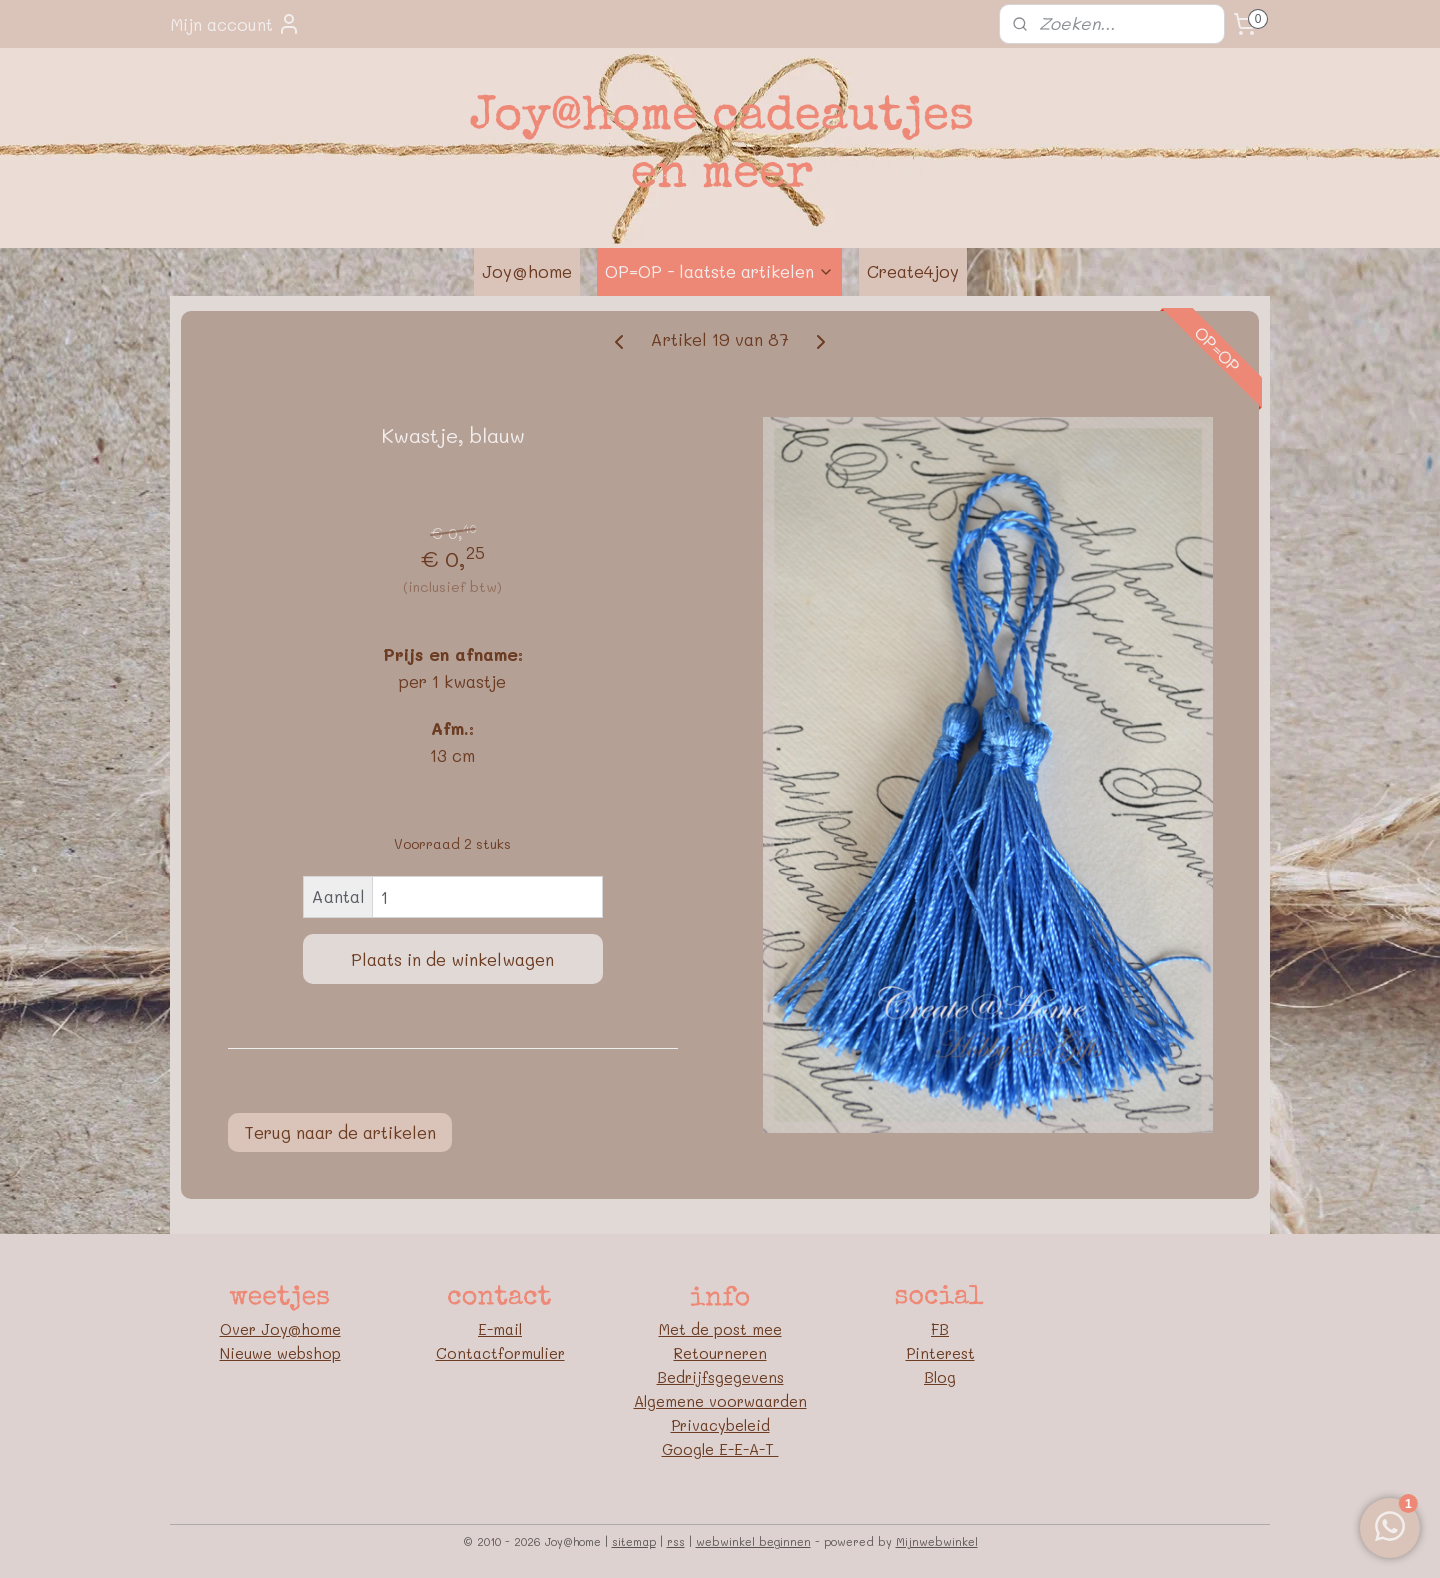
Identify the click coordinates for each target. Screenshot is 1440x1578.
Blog (940, 1377)
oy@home (305, 1329)
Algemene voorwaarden (720, 1401)
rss (676, 1541)
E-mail (500, 1329)
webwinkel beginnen (753, 1541)
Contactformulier (500, 1353)
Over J (245, 1329)
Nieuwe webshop (280, 1353)
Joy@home (527, 271)
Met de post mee (720, 1329)
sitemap (634, 1541)
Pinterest (940, 1353)
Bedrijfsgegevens (720, 1377)
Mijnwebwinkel (937, 1541)
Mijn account (235, 24)
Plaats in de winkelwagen (452, 959)
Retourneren (720, 1353)
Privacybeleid (720, 1425)
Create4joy (913, 271)
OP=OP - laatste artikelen (719, 271)
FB (940, 1329)
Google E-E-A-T (720, 1449)
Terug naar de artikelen (340, 1132)
